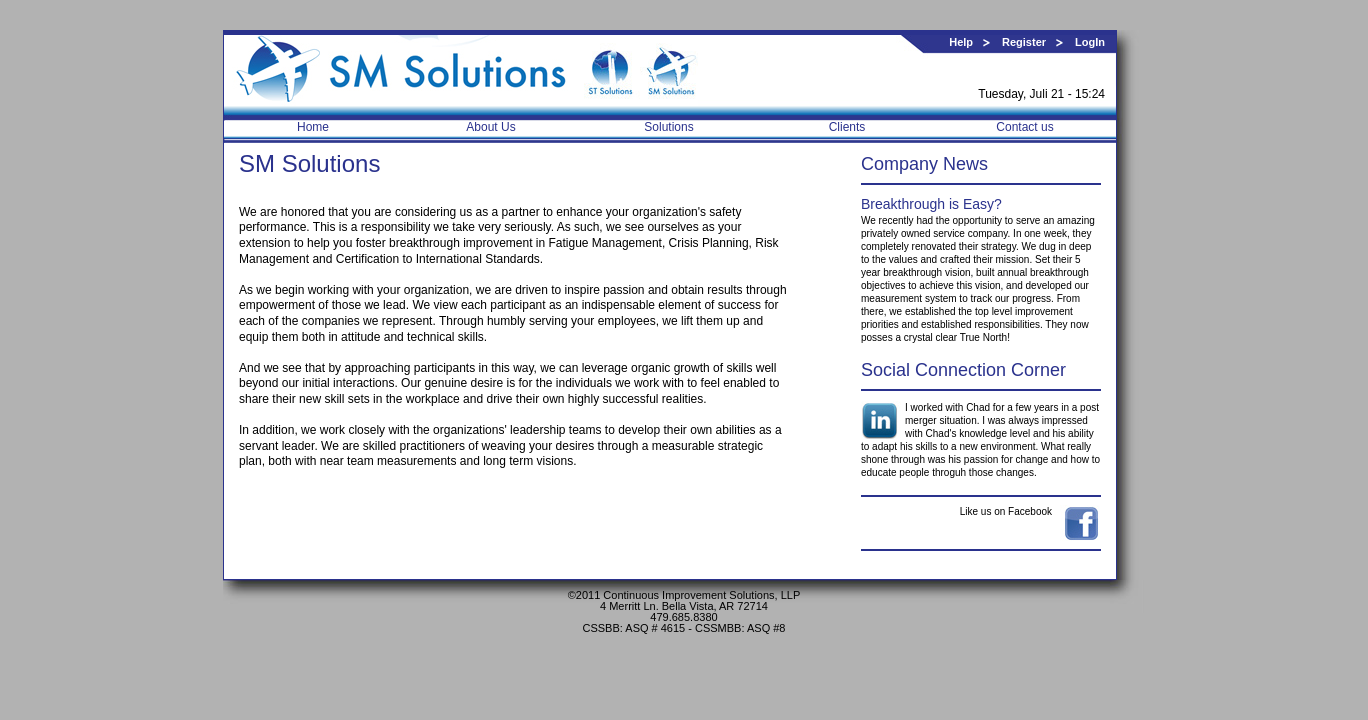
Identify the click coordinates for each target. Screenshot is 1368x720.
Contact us (1024, 127)
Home (313, 127)
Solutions (668, 127)
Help (961, 42)
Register (1024, 42)
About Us (490, 127)
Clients (847, 127)
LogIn (1090, 42)
